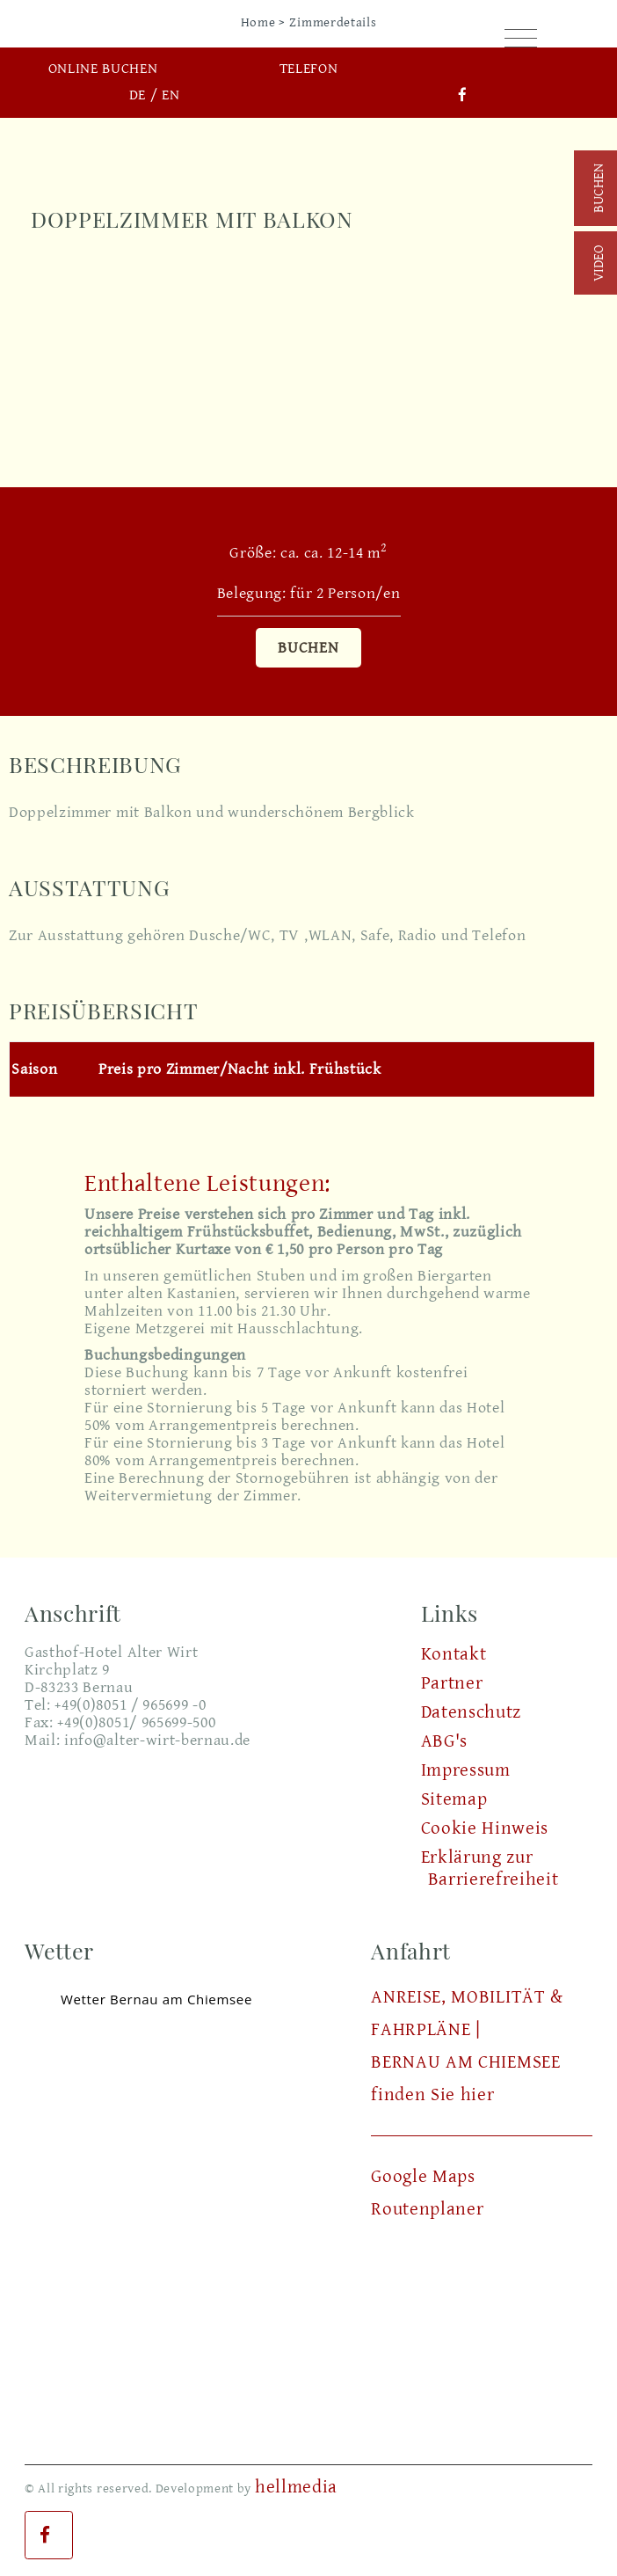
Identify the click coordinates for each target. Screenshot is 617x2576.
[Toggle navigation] (521, 40)
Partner (452, 1683)
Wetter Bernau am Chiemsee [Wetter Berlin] (156, 1999)
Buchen (308, 648)
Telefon (308, 68)
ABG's (444, 1741)
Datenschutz (471, 1712)
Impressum (466, 1770)
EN (170, 95)
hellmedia (296, 2487)
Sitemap (454, 1799)
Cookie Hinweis (485, 1828)
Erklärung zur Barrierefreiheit (490, 1868)
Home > (263, 22)
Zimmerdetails (332, 22)
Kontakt (454, 1654)
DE (137, 95)
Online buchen (103, 68)
